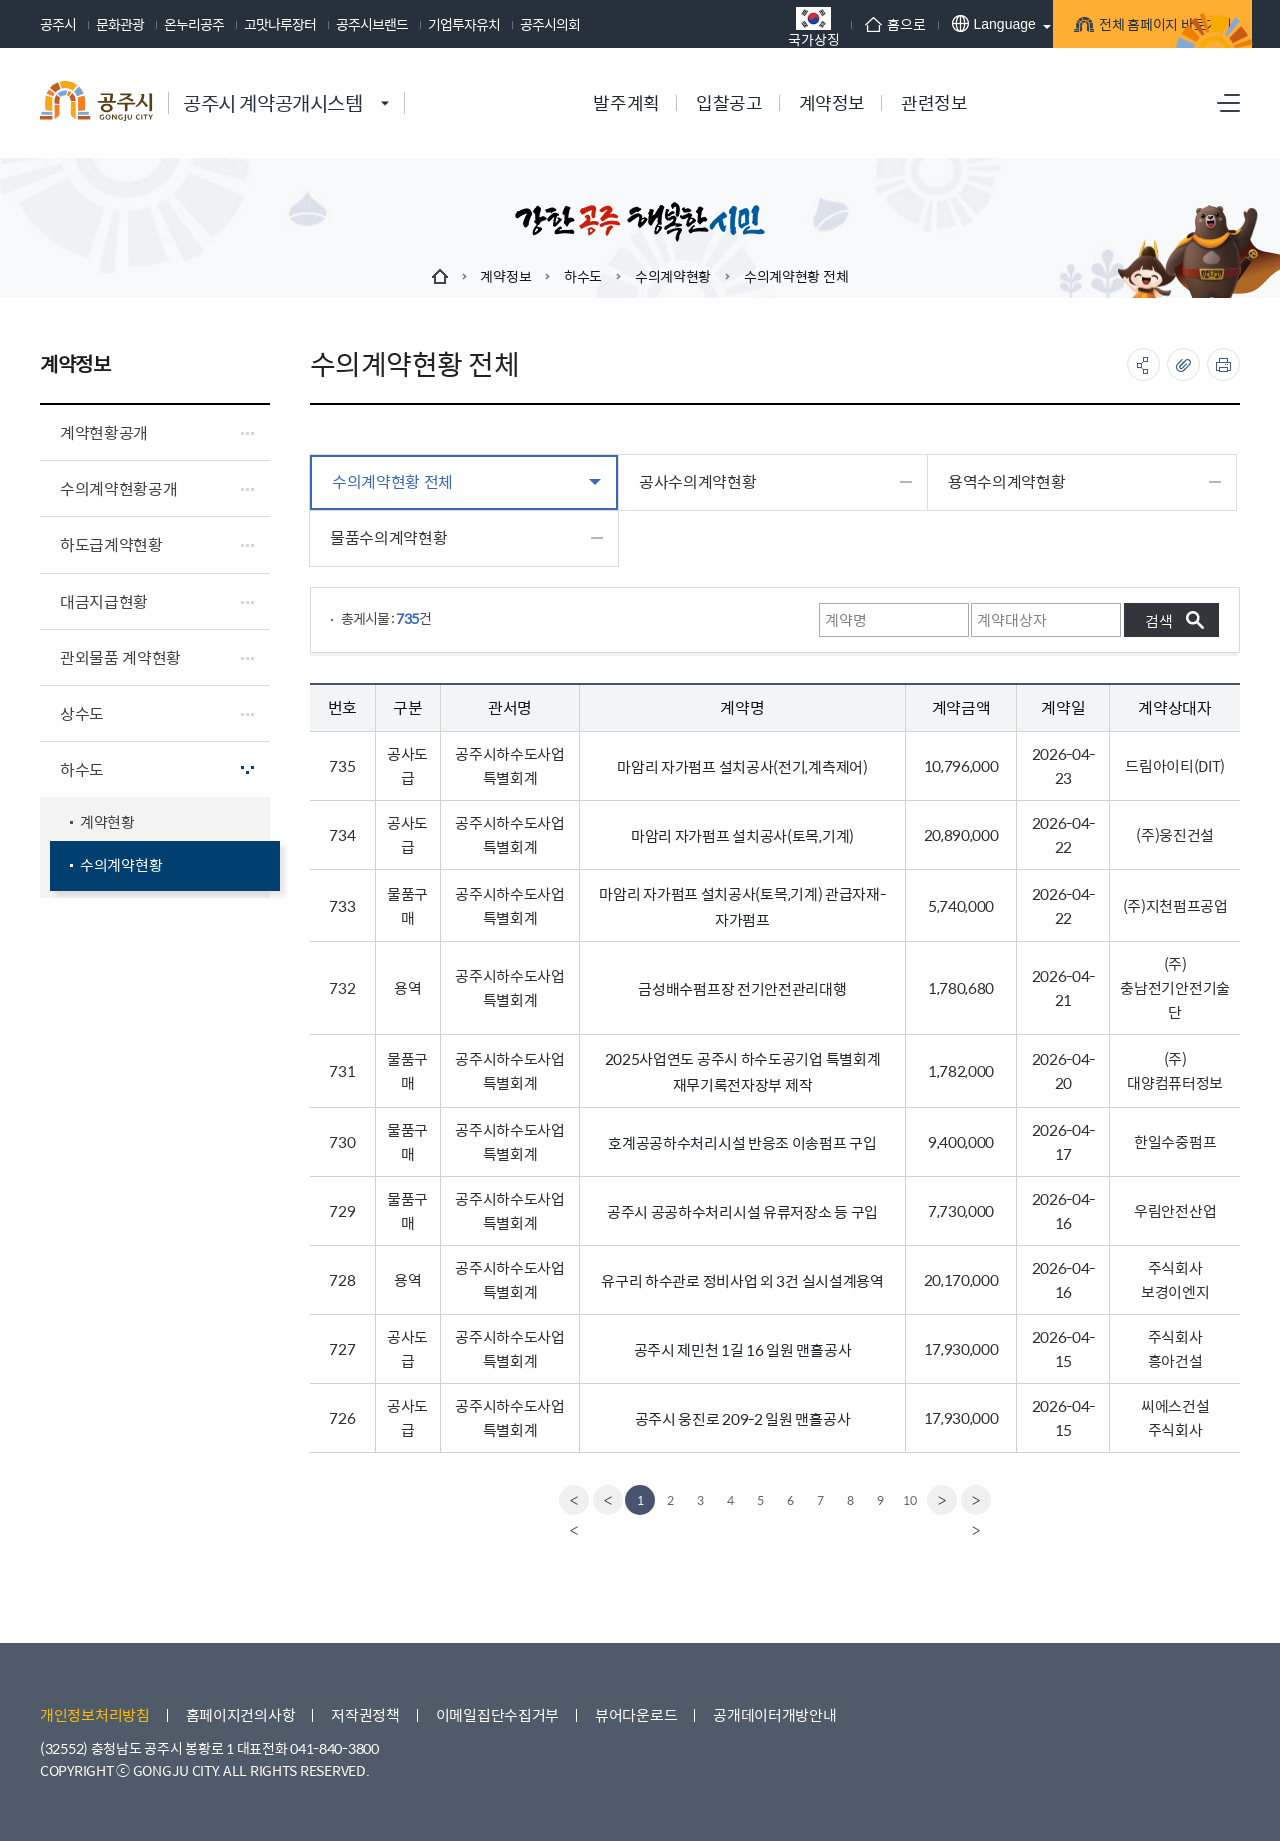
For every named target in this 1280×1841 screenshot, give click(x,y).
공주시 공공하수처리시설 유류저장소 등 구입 (742, 1211)
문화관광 (120, 24)
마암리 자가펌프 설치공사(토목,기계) (742, 835)
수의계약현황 (673, 276)
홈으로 (790, 24)
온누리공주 (194, 24)
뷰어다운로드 (636, 1714)
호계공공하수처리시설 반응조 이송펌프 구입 (742, 1142)
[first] (571, 1500)
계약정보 (505, 276)
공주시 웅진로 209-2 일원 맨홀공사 (743, 1418)
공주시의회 (550, 24)
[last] (979, 1500)
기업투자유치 (464, 24)
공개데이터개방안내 (774, 1714)
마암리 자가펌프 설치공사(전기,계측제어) (742, 766)
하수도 (583, 276)
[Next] (945, 1500)
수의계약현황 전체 (796, 276)
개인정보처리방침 (95, 1714)
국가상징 (708, 26)
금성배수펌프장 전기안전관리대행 (742, 988)
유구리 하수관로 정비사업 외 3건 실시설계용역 (742, 1280)
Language (888, 23)
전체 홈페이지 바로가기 (1080, 26)
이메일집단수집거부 (497, 1714)
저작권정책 (365, 1714)
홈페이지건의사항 (241, 1714)
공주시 (58, 24)
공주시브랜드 (372, 24)
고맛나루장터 (280, 24)
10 (910, 1500)
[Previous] (605, 1500)
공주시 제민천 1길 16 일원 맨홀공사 (743, 1349)
